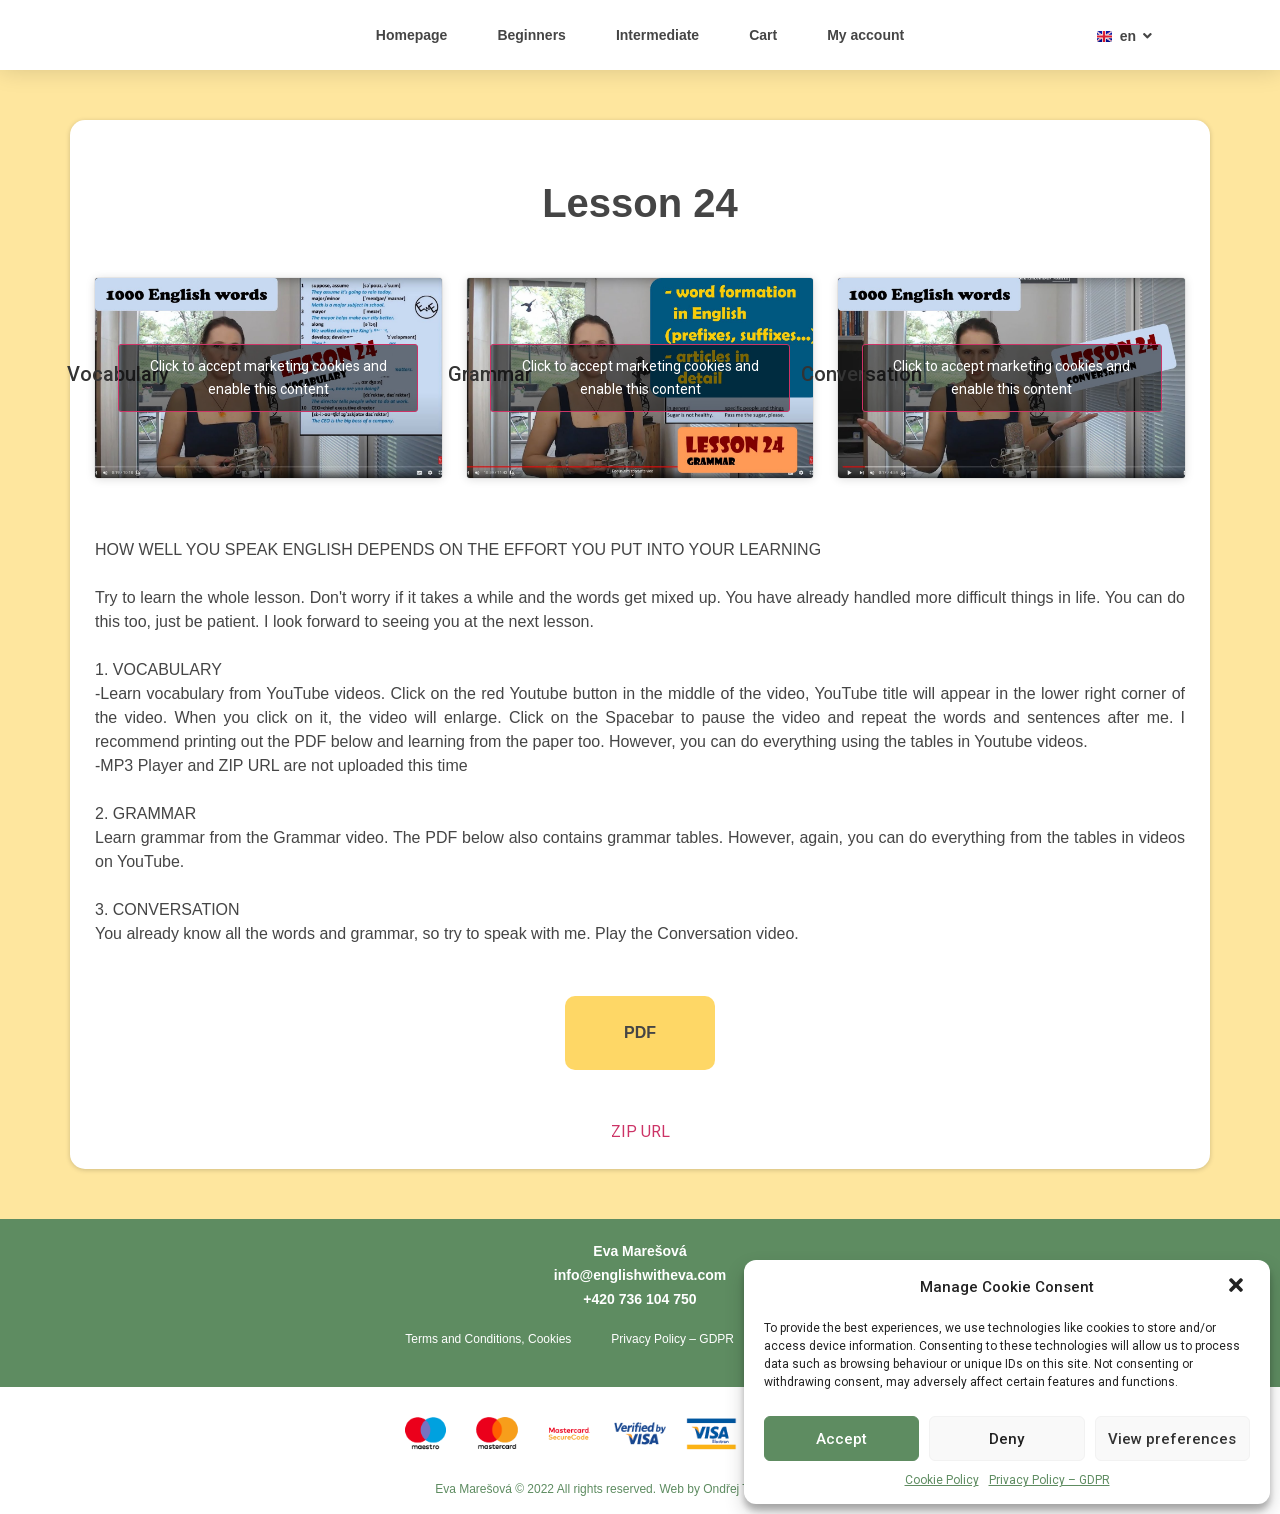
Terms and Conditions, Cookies (488, 1339)
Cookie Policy (942, 1480)
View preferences (1172, 1439)
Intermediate (657, 35)
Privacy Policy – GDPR (1049, 1480)
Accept (841, 1439)
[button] (1238, 1276)
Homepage (412, 35)
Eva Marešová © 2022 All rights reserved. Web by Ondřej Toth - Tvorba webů (640, 1489)
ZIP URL (640, 1131)
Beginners (531, 35)
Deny (1006, 1439)
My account (865, 35)
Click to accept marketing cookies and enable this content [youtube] (268, 377)
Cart (763, 35)
